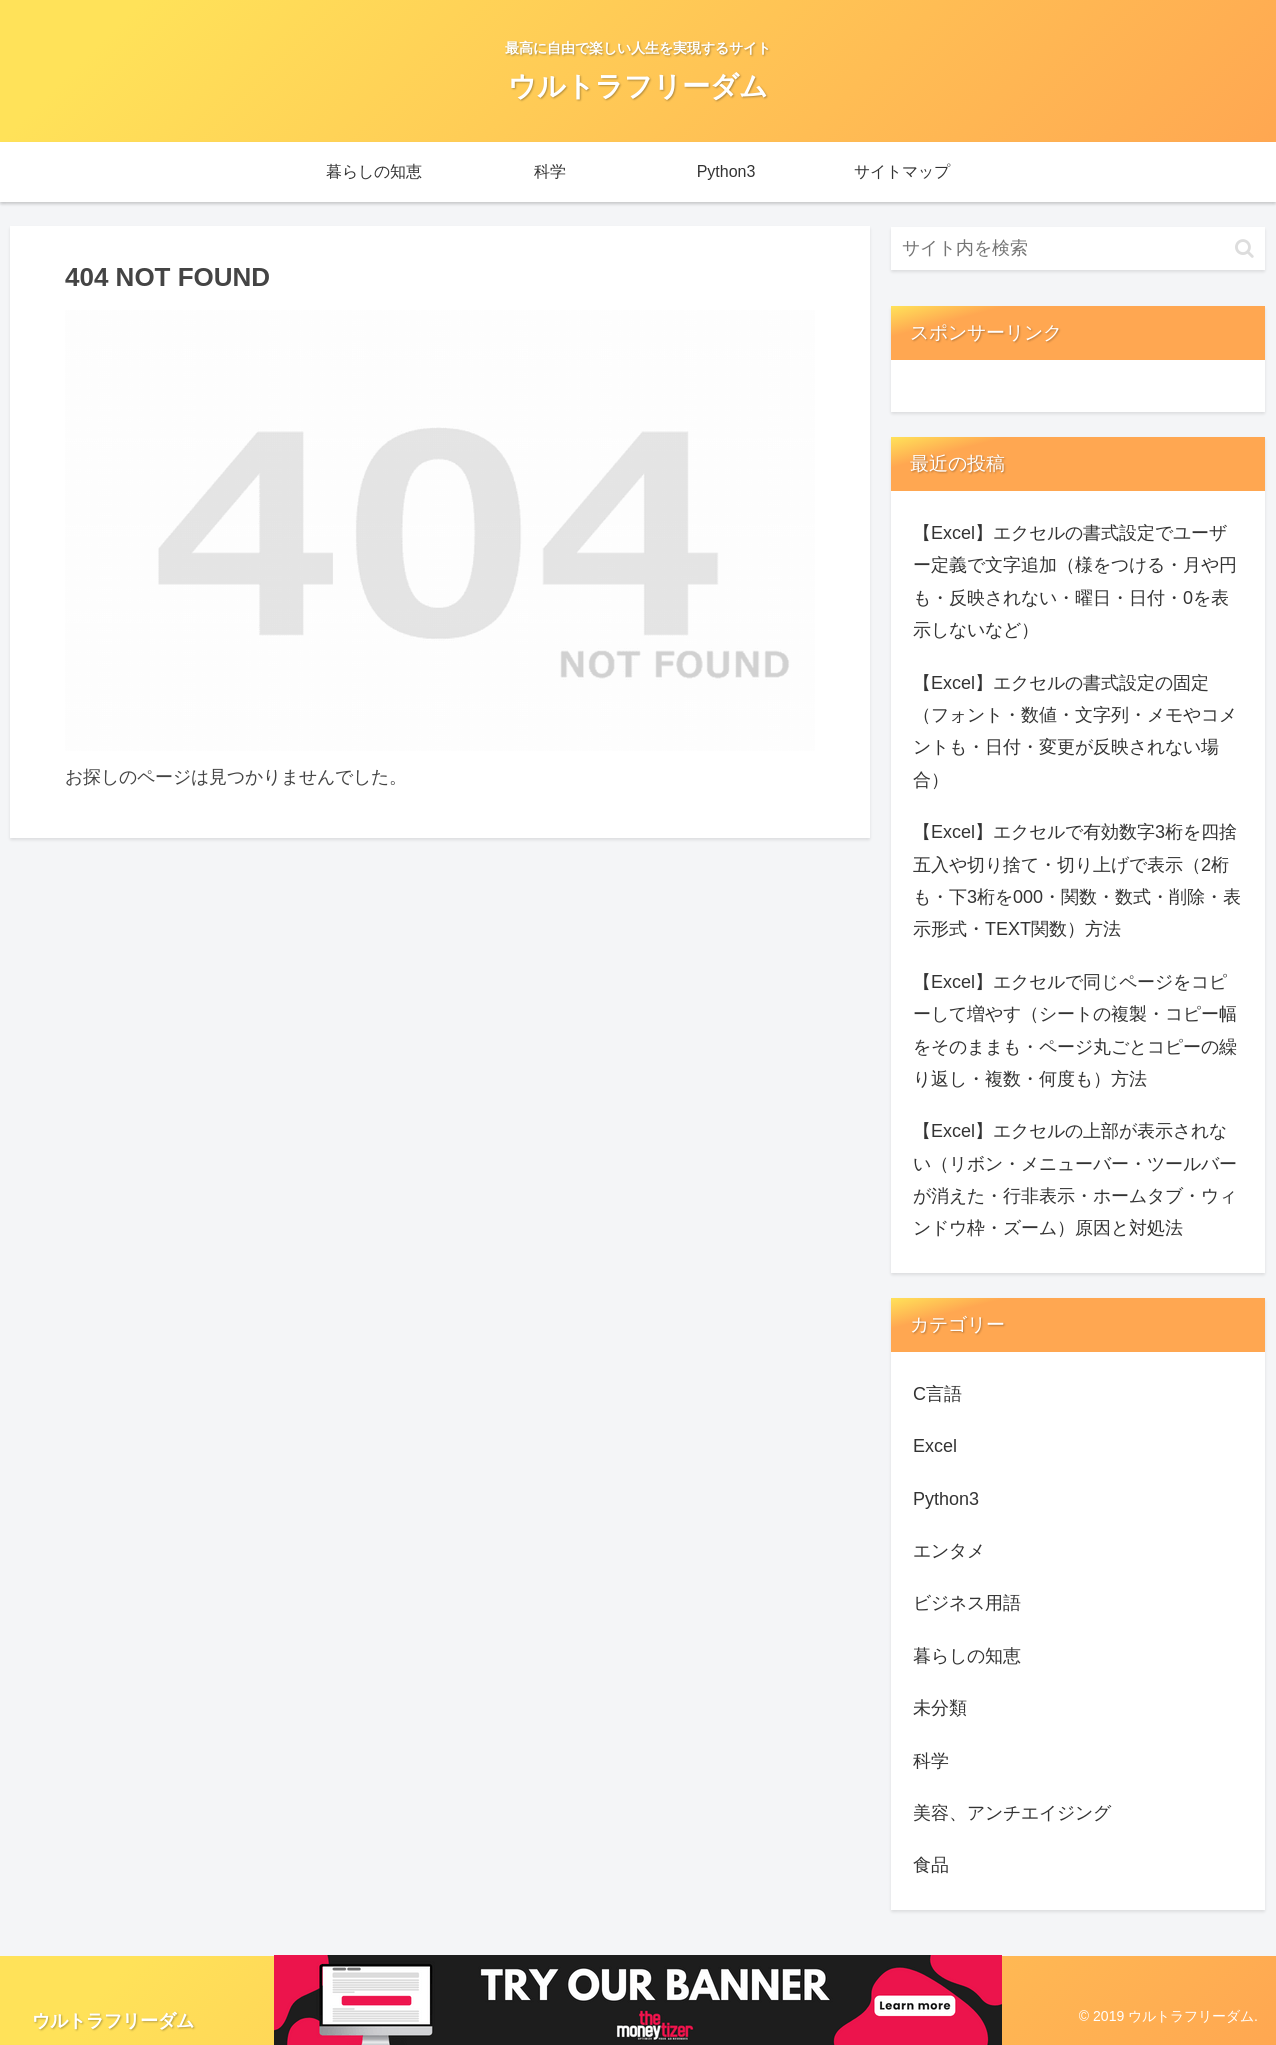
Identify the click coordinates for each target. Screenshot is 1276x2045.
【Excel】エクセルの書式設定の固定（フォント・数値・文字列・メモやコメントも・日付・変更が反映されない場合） (1075, 731)
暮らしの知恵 (967, 1656)
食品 (931, 1865)
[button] (1244, 248)
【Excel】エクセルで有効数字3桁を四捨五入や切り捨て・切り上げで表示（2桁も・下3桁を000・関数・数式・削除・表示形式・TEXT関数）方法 (1077, 880)
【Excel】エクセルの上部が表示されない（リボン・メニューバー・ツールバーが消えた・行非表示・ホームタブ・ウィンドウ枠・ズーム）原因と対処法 (1075, 1179)
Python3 (946, 1499)
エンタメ (949, 1551)
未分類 (940, 1708)
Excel (935, 1446)
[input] (1078, 248)
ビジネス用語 (967, 1603)
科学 (931, 1761)
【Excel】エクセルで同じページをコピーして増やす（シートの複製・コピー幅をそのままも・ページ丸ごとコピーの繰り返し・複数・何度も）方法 (1075, 1030)
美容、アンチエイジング (1012, 1813)
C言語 (937, 1394)
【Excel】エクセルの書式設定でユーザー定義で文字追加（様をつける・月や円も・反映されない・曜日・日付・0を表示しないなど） (1075, 581)
